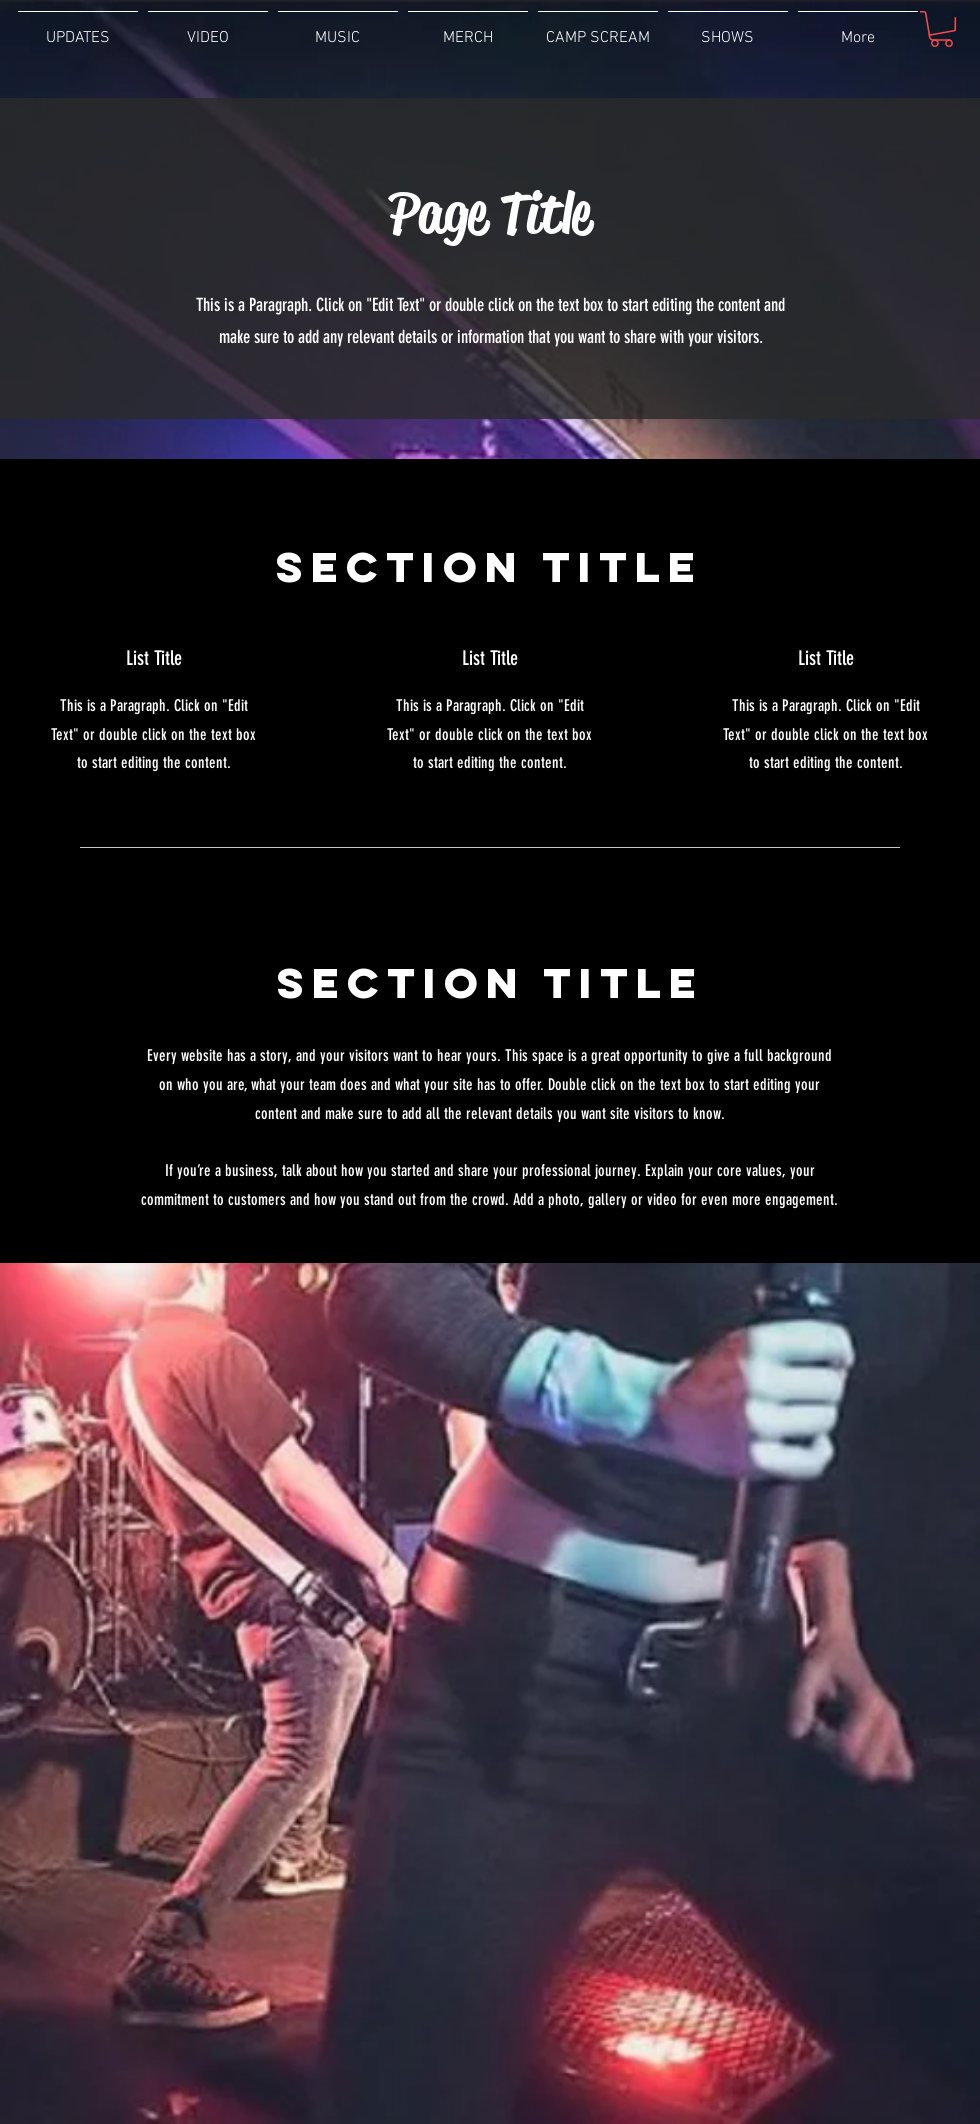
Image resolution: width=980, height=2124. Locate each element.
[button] (941, 29)
